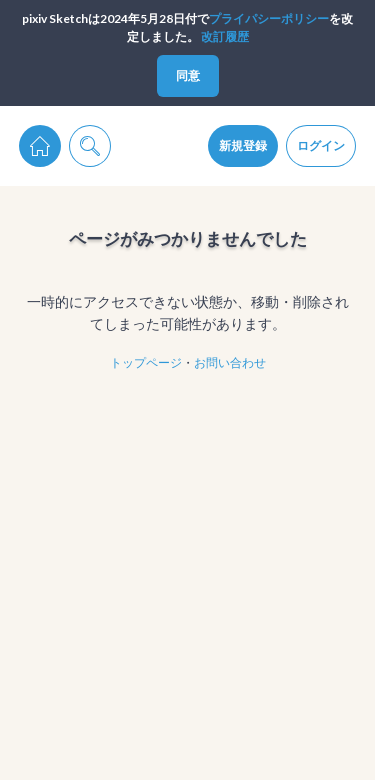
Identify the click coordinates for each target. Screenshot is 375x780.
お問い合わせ (230, 362)
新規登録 (243, 145)
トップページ (146, 362)
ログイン (321, 145)
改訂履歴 (225, 36)
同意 (188, 75)
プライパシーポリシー (269, 18)
